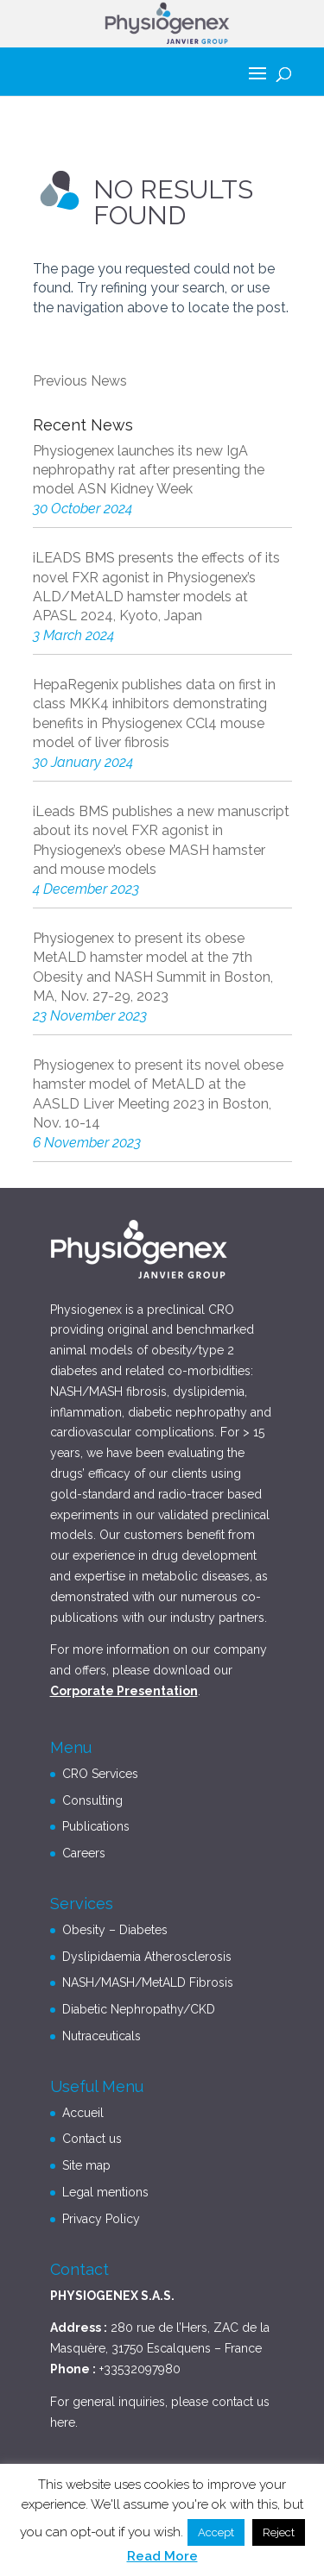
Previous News (80, 381)
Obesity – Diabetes (115, 1930)
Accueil (83, 2113)
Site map (86, 2165)
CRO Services (100, 1774)
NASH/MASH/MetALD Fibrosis (147, 1982)
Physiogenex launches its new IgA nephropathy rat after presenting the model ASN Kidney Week (148, 470)
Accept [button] (216, 2532)
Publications (96, 1826)
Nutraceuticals (101, 2036)
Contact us (92, 2139)
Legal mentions (105, 2192)
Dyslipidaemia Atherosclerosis (147, 1956)
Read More (162, 2556)
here (62, 2422)
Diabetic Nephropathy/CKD (138, 2009)
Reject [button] (279, 2532)
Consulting (92, 1800)
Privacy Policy (101, 2219)
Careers (83, 1853)
